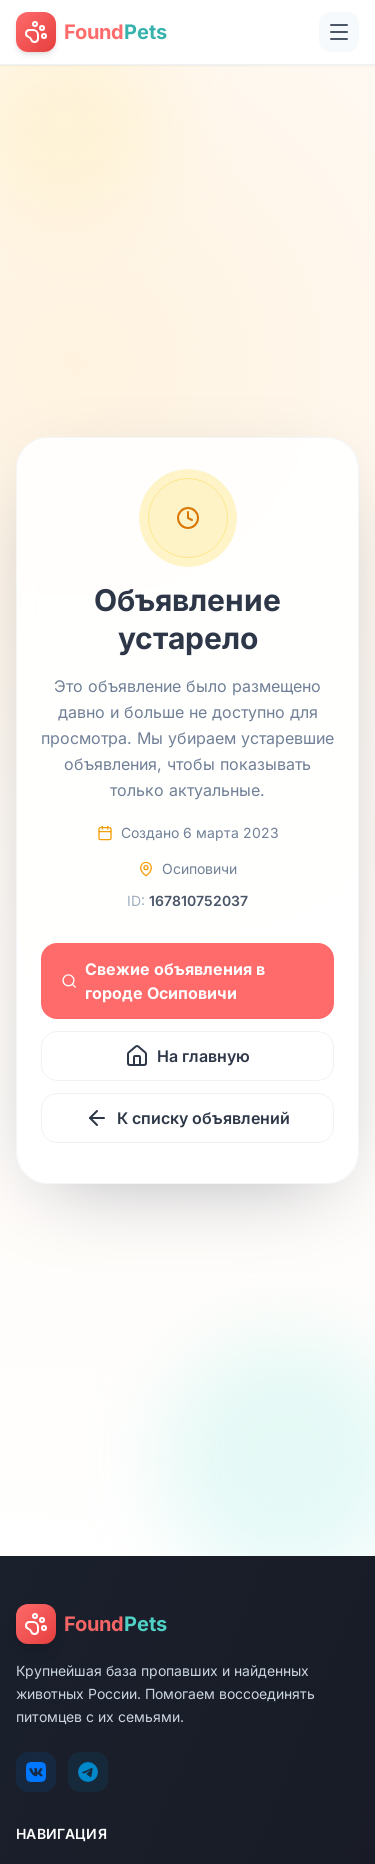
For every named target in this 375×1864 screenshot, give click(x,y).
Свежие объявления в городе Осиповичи (163, 981)
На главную (187, 1056)
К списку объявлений (187, 1118)
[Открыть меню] (339, 32)
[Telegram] (88, 1772)
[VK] (36, 1772)
